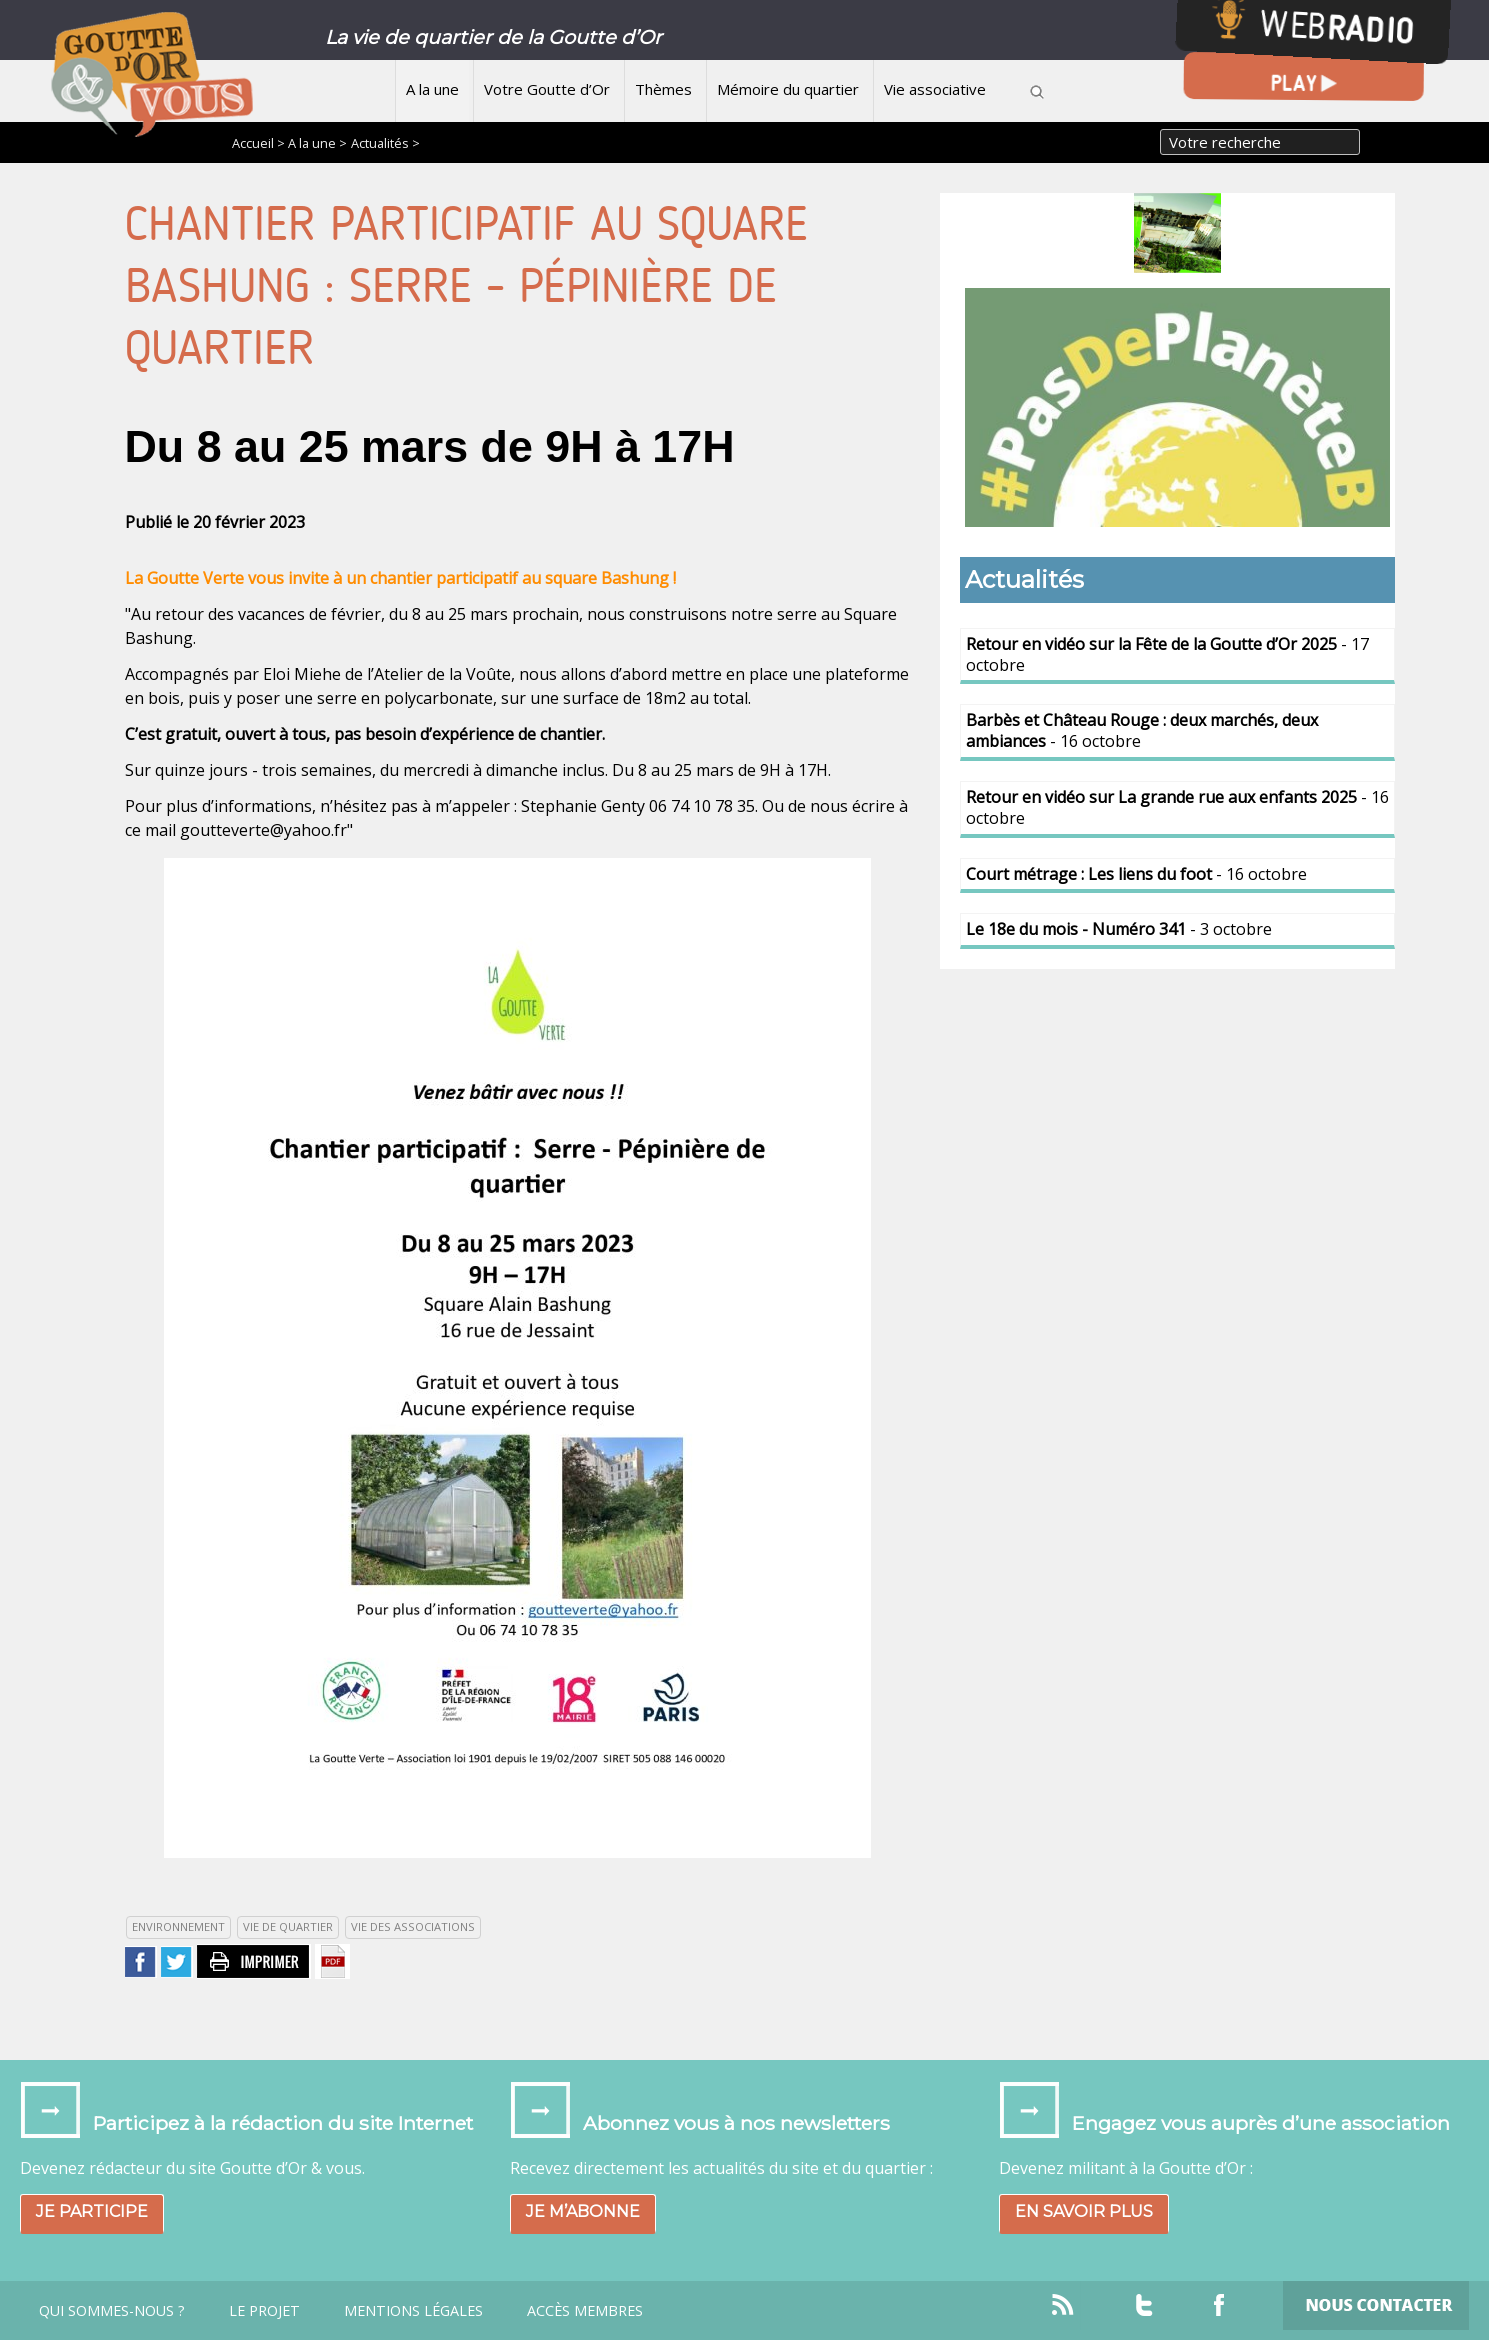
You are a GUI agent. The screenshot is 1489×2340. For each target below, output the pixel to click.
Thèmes (663, 89)
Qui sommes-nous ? (112, 2311)
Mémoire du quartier (788, 89)
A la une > (317, 143)
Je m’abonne (583, 2211)
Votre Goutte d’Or (547, 89)
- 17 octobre (1167, 654)
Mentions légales (413, 2311)
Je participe (92, 2211)
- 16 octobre (1142, 730)
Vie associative (935, 89)
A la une (432, 89)
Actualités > (385, 143)
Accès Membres (585, 2311)
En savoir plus (1084, 2211)
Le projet (264, 2311)
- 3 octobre (1119, 929)
